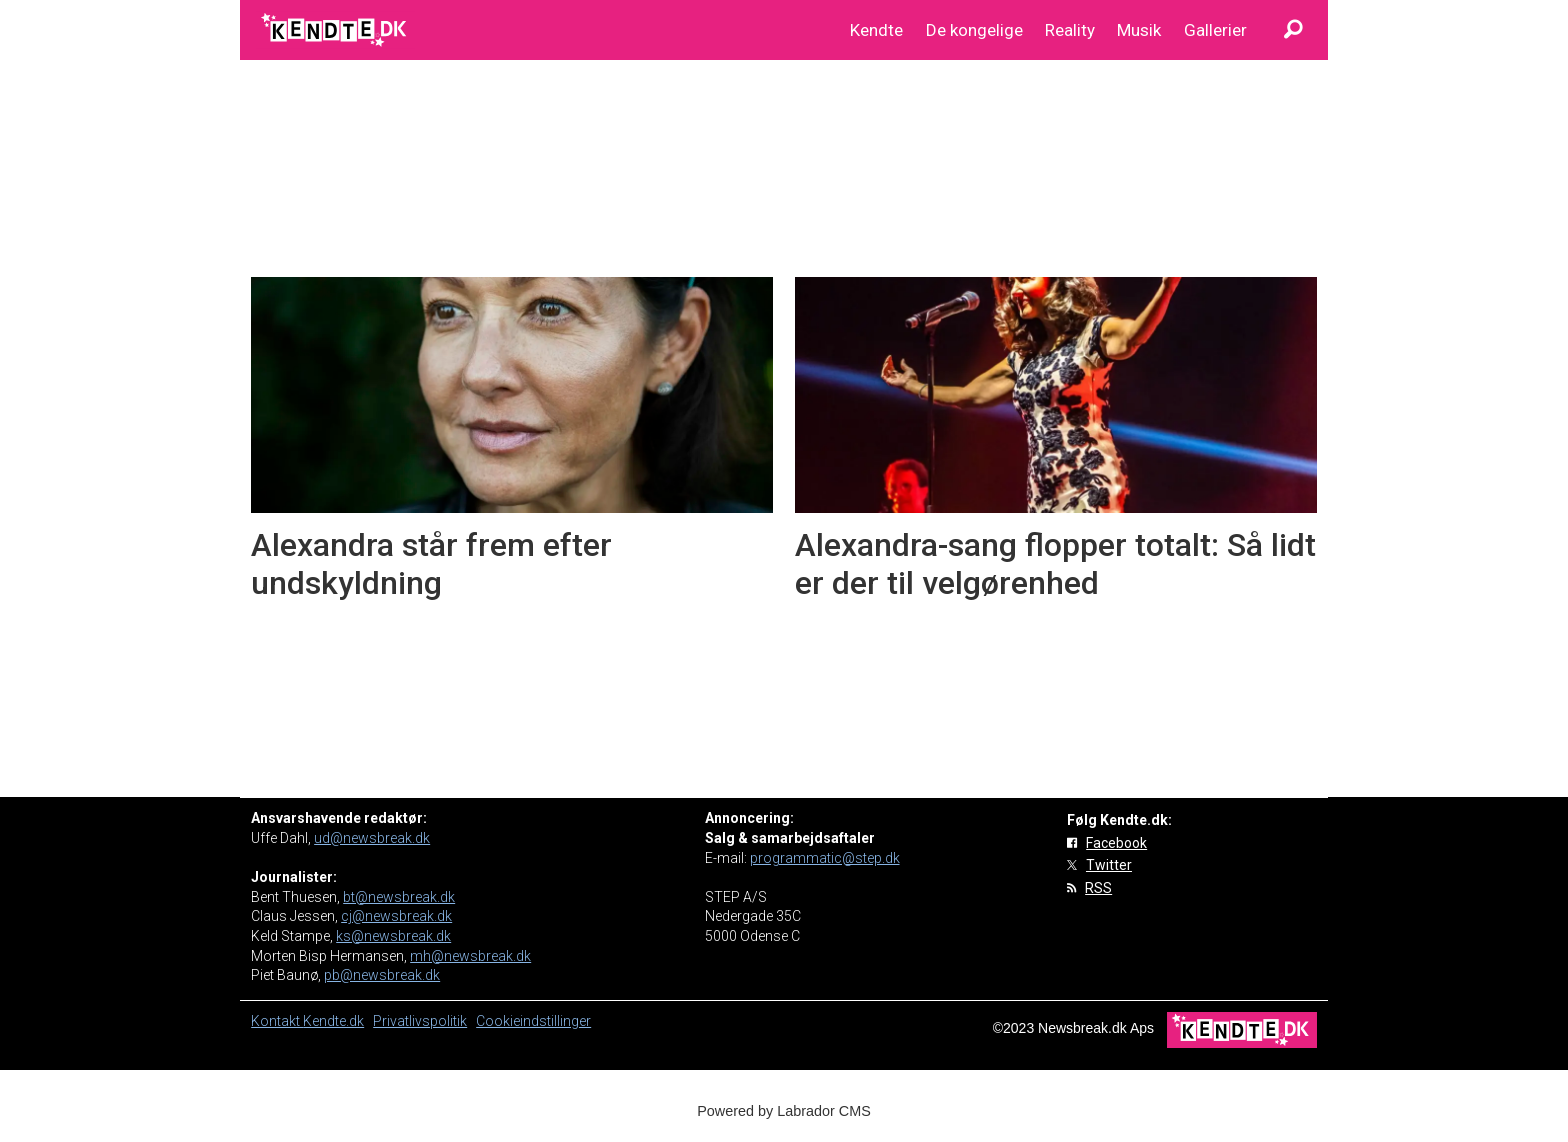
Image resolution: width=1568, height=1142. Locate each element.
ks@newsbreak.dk (393, 936)
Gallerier (1215, 30)
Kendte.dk (333, 1021)
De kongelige (974, 30)
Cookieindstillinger (533, 1021)
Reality (1070, 30)
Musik (1139, 30)
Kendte (876, 30)
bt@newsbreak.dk (399, 897)
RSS (1098, 888)
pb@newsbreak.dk (382, 975)
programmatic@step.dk (825, 858)
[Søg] (1293, 30)
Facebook (1116, 843)
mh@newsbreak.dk (470, 956)
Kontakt (277, 1021)
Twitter (1109, 865)
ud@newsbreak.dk (372, 838)
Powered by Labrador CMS (784, 1111)
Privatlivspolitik (420, 1021)
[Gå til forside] (335, 30)
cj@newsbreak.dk (396, 916)
